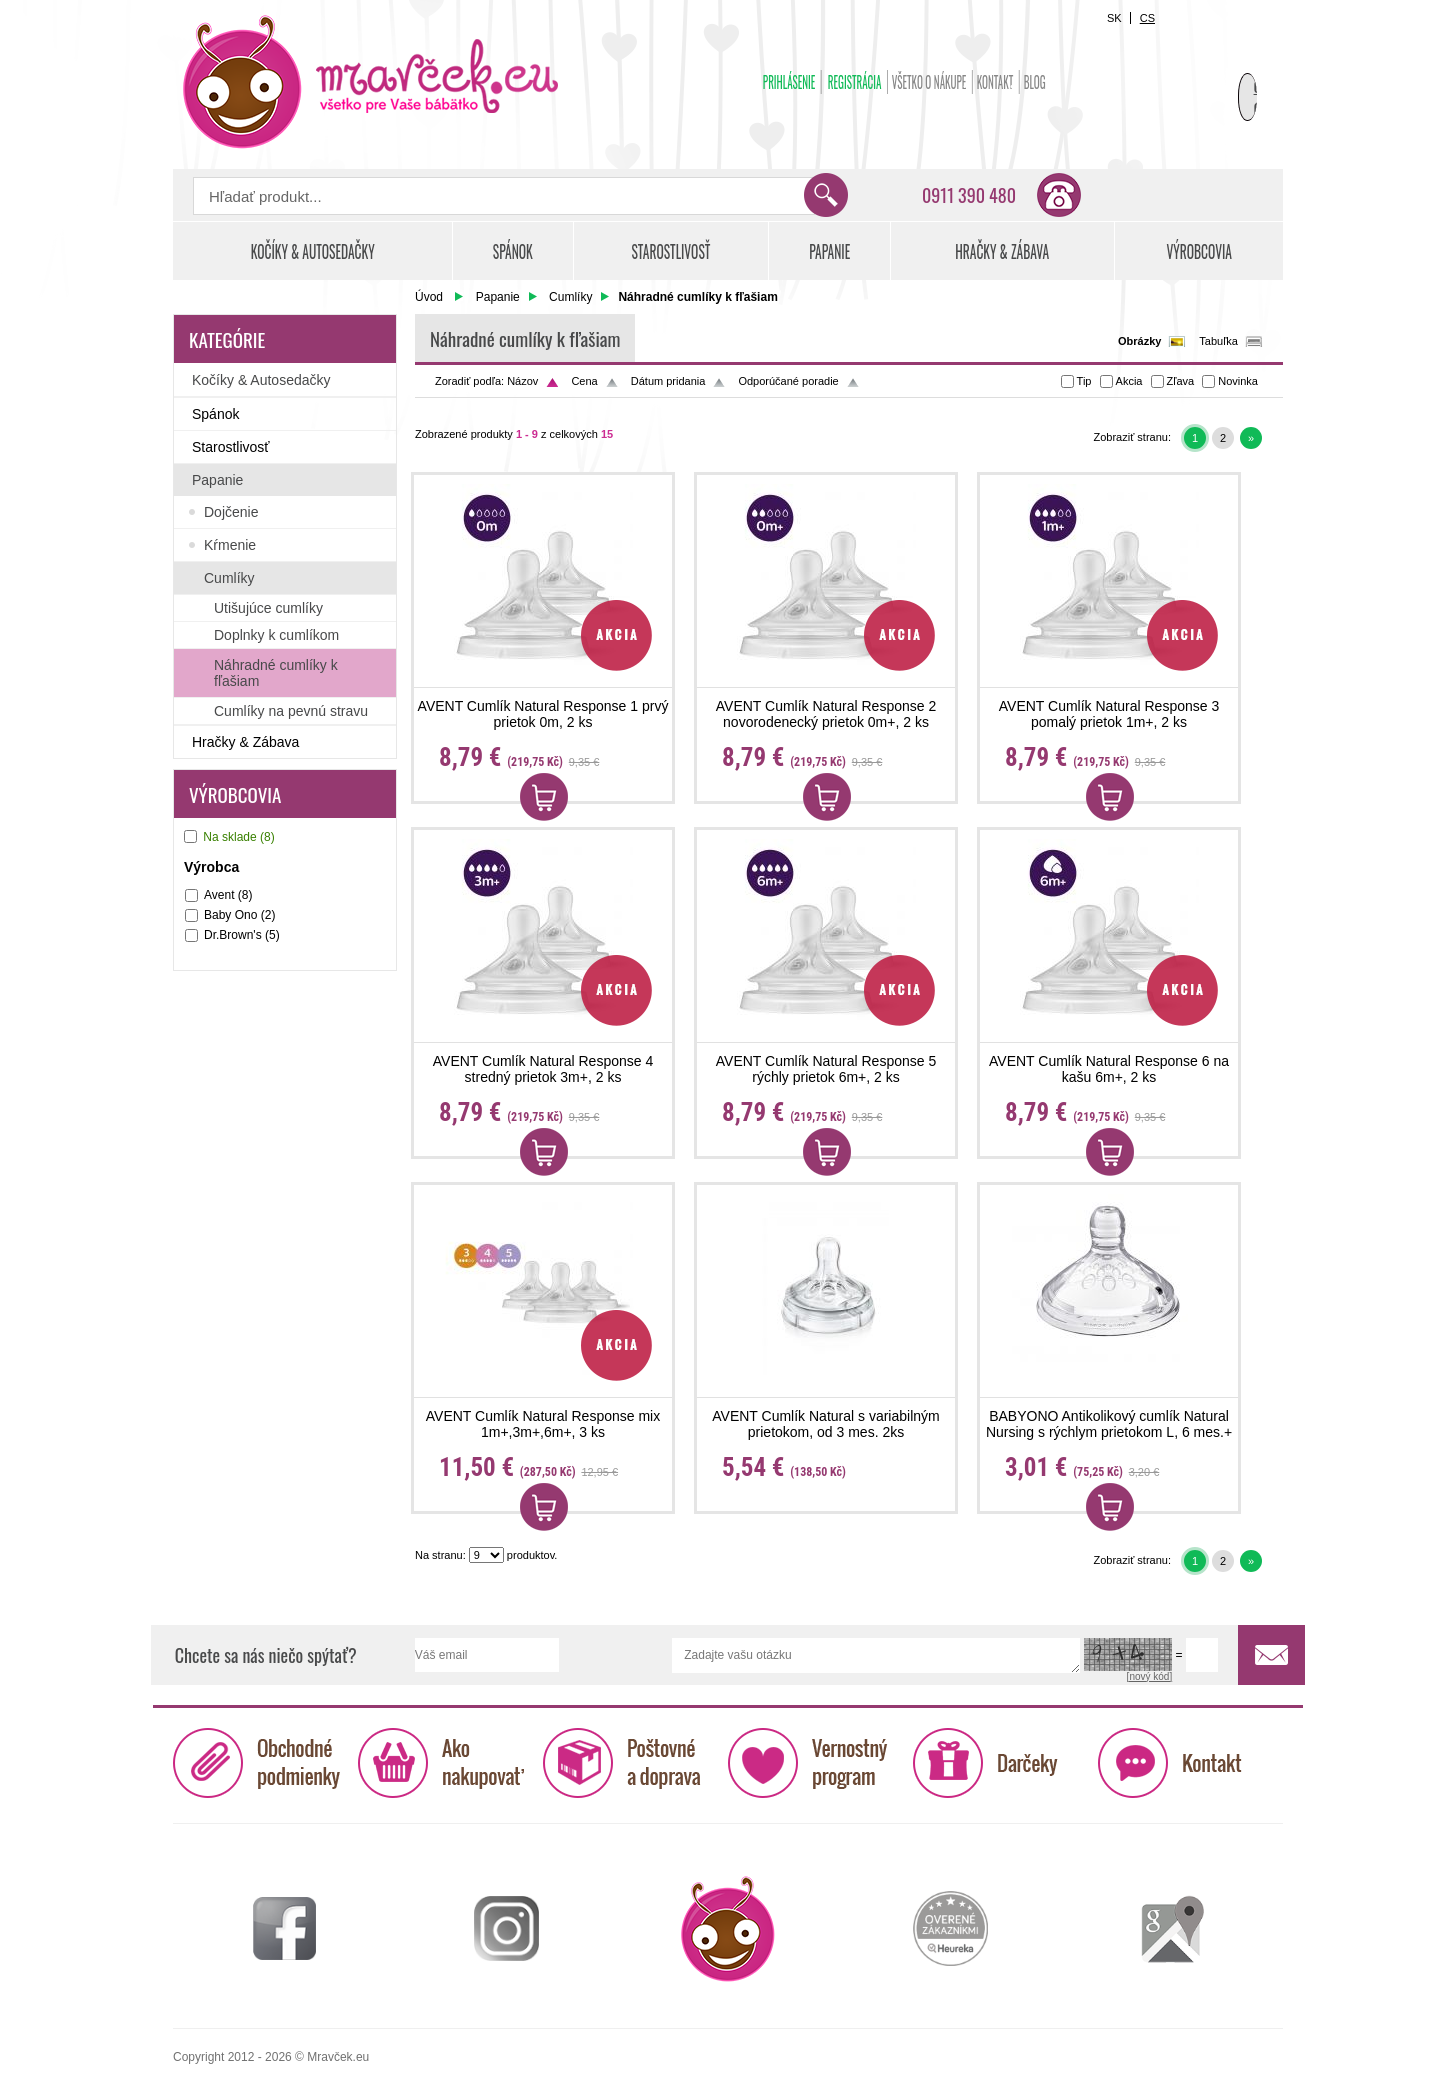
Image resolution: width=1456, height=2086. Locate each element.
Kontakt (995, 82)
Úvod (429, 297)
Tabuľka (1218, 341)
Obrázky (1139, 341)
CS (1147, 18)
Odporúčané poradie (788, 381)
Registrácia (855, 82)
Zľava (1181, 381)
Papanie (498, 297)
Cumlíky (570, 297)
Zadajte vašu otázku (876, 1655)
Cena (584, 381)
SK (1114, 18)
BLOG (1035, 82)
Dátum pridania (668, 381)
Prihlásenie (789, 82)
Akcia (1129, 381)
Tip (1084, 381)
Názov (522, 381)
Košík (1233, 76)
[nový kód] (1150, 1676)
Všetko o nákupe (929, 82)
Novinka (1238, 381)
